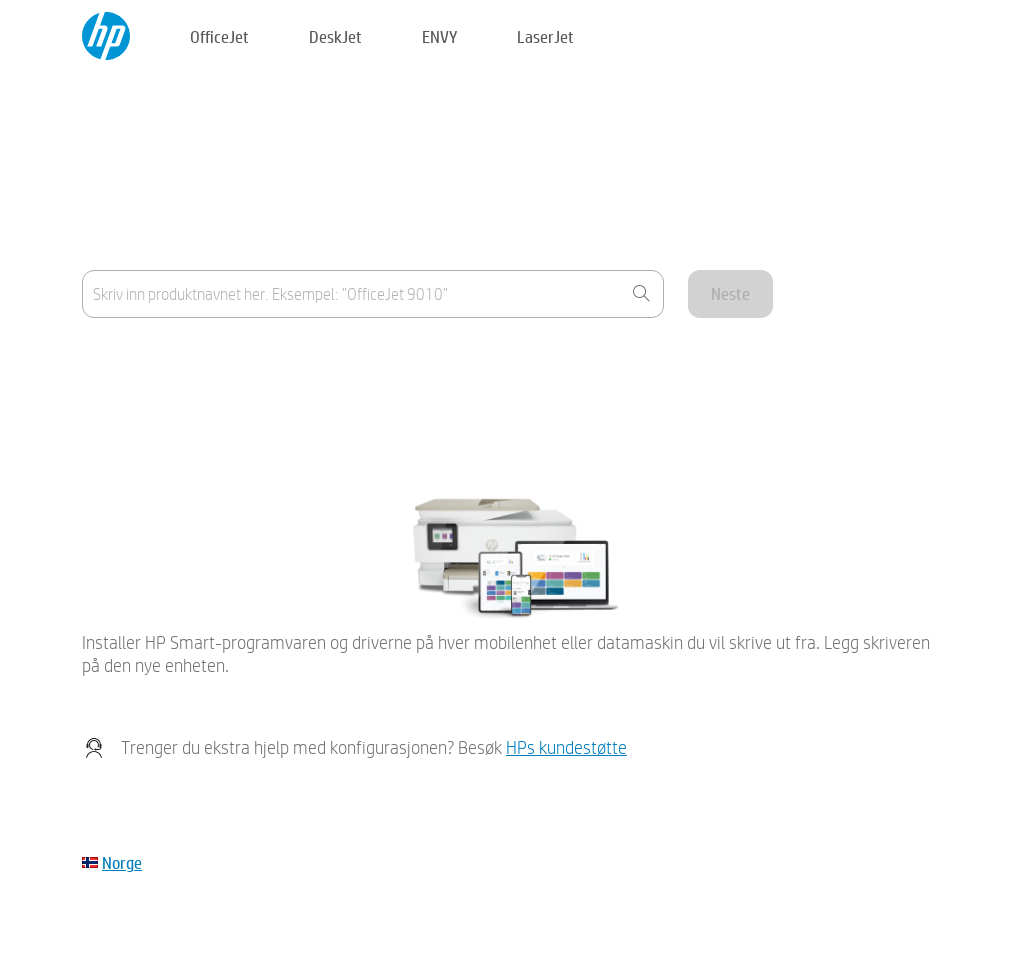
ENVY (439, 36)
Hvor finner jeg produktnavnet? (179, 359)
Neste (730, 293)
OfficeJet (219, 36)
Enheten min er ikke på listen (172, 408)
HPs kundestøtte (566, 747)
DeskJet (335, 36)
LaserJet (545, 36)
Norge (122, 862)
